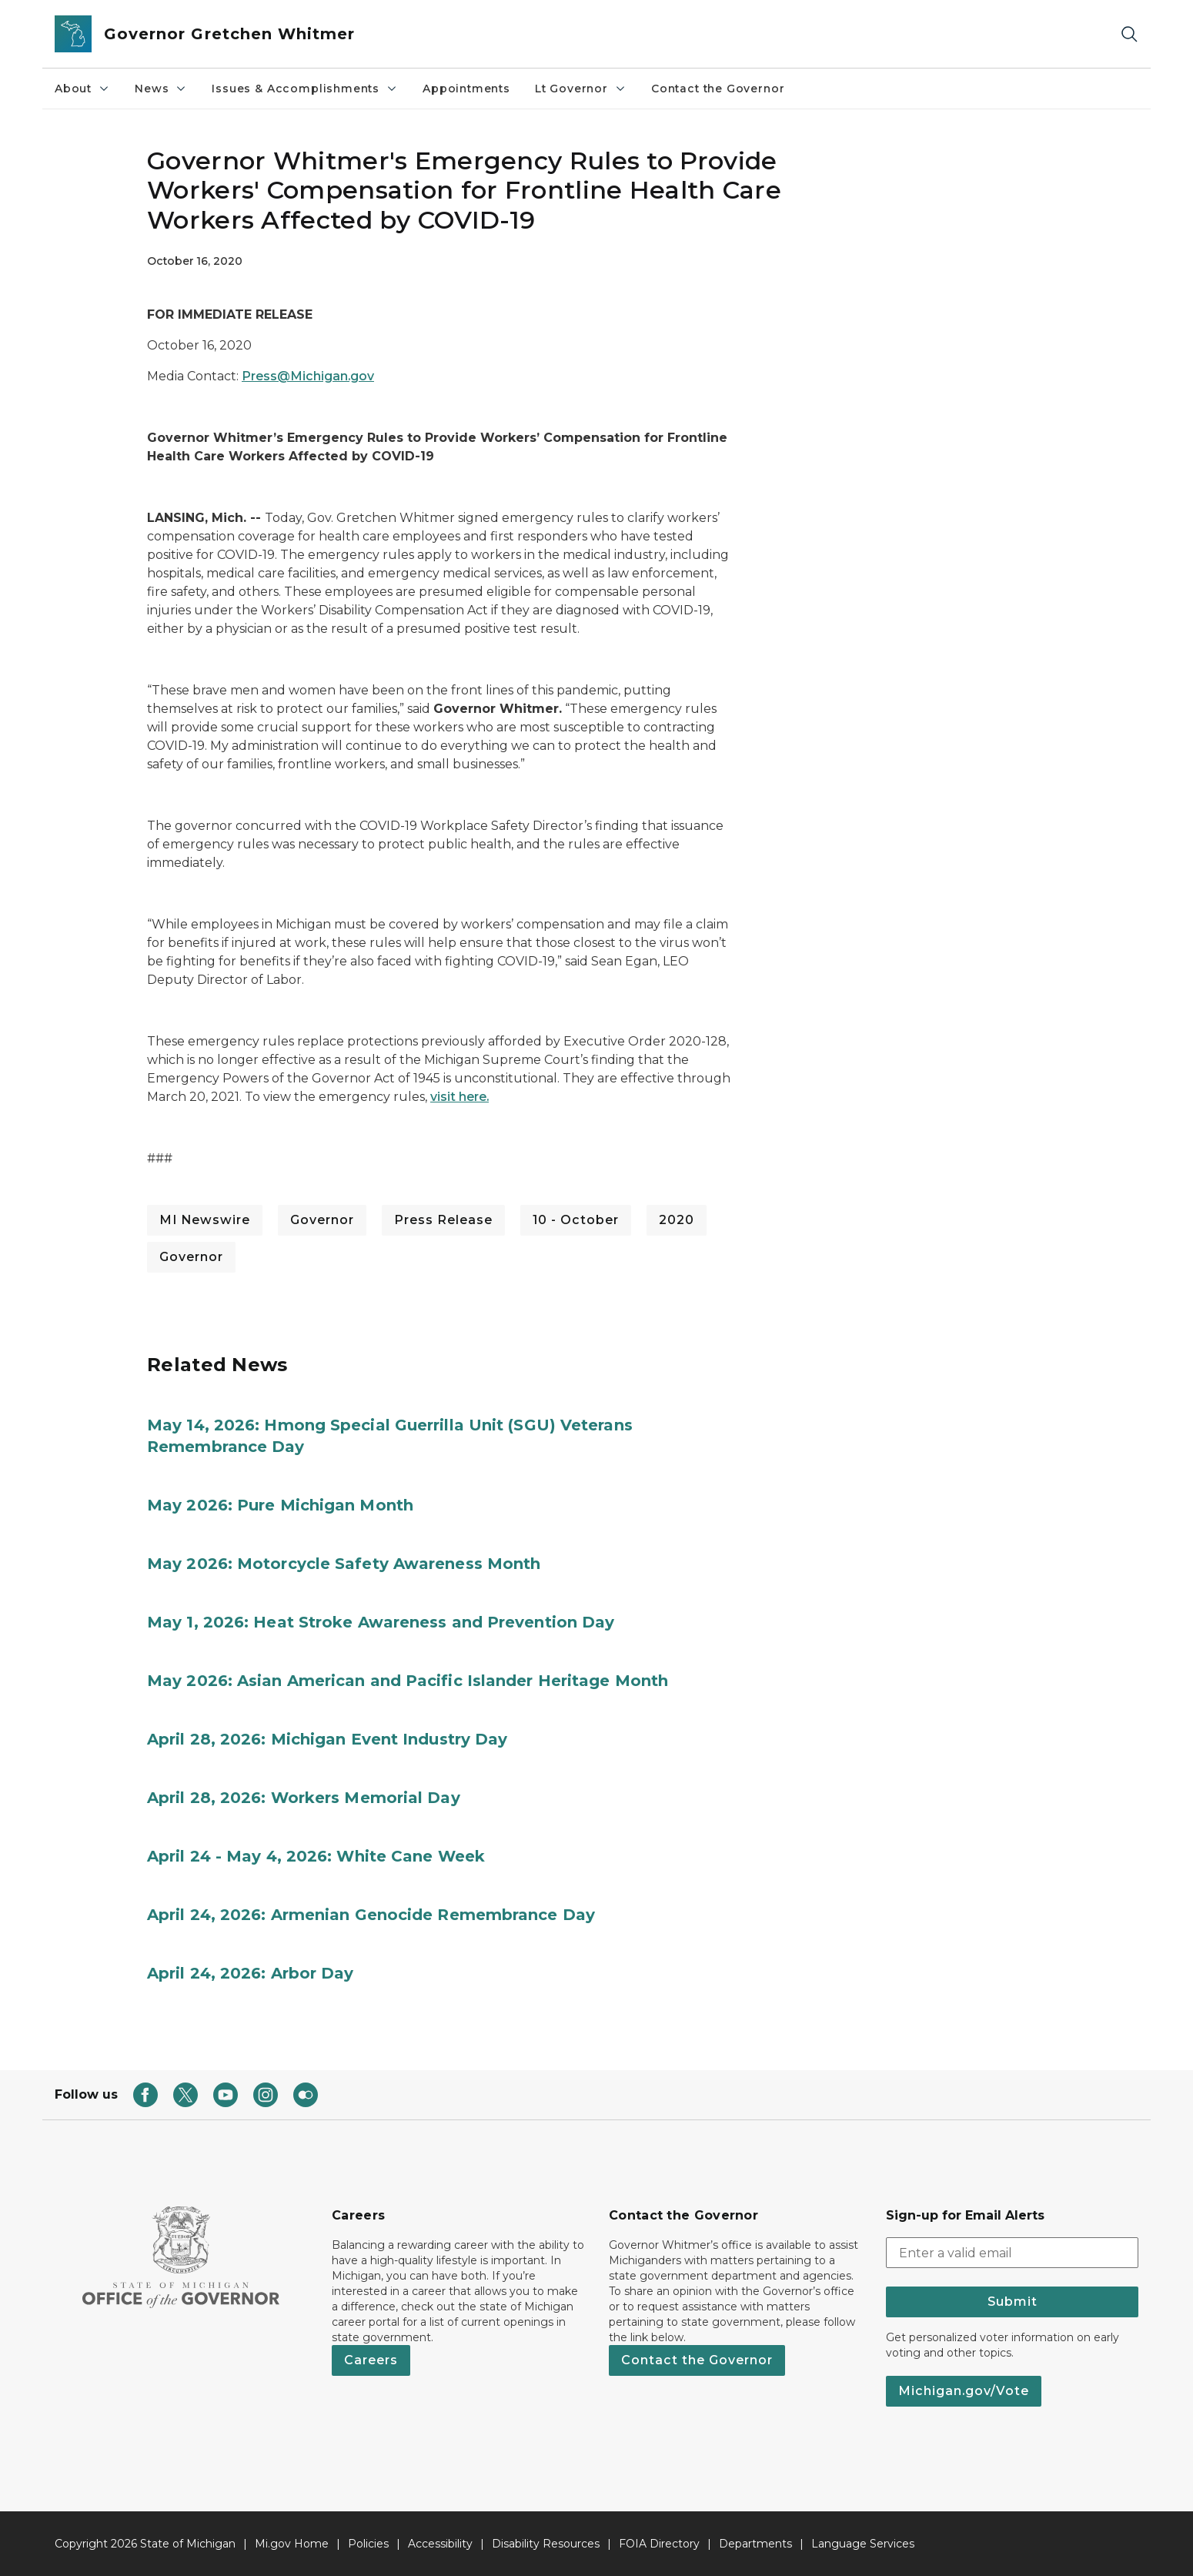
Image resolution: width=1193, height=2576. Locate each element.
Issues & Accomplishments (305, 88)
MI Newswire (204, 1220)
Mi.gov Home (292, 2544)
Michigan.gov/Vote (963, 2391)
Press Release (443, 1220)
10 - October (576, 1220)
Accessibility (440, 2544)
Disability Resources (546, 2544)
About (82, 88)
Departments (755, 2544)
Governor (322, 1220)
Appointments (466, 88)
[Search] (1129, 34)
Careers (371, 2360)
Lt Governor (581, 88)
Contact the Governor (717, 88)
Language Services (862, 2544)
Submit (1012, 2301)
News (161, 88)
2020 (676, 1220)
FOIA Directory (659, 2544)
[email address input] (1012, 2252)
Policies (368, 2544)
